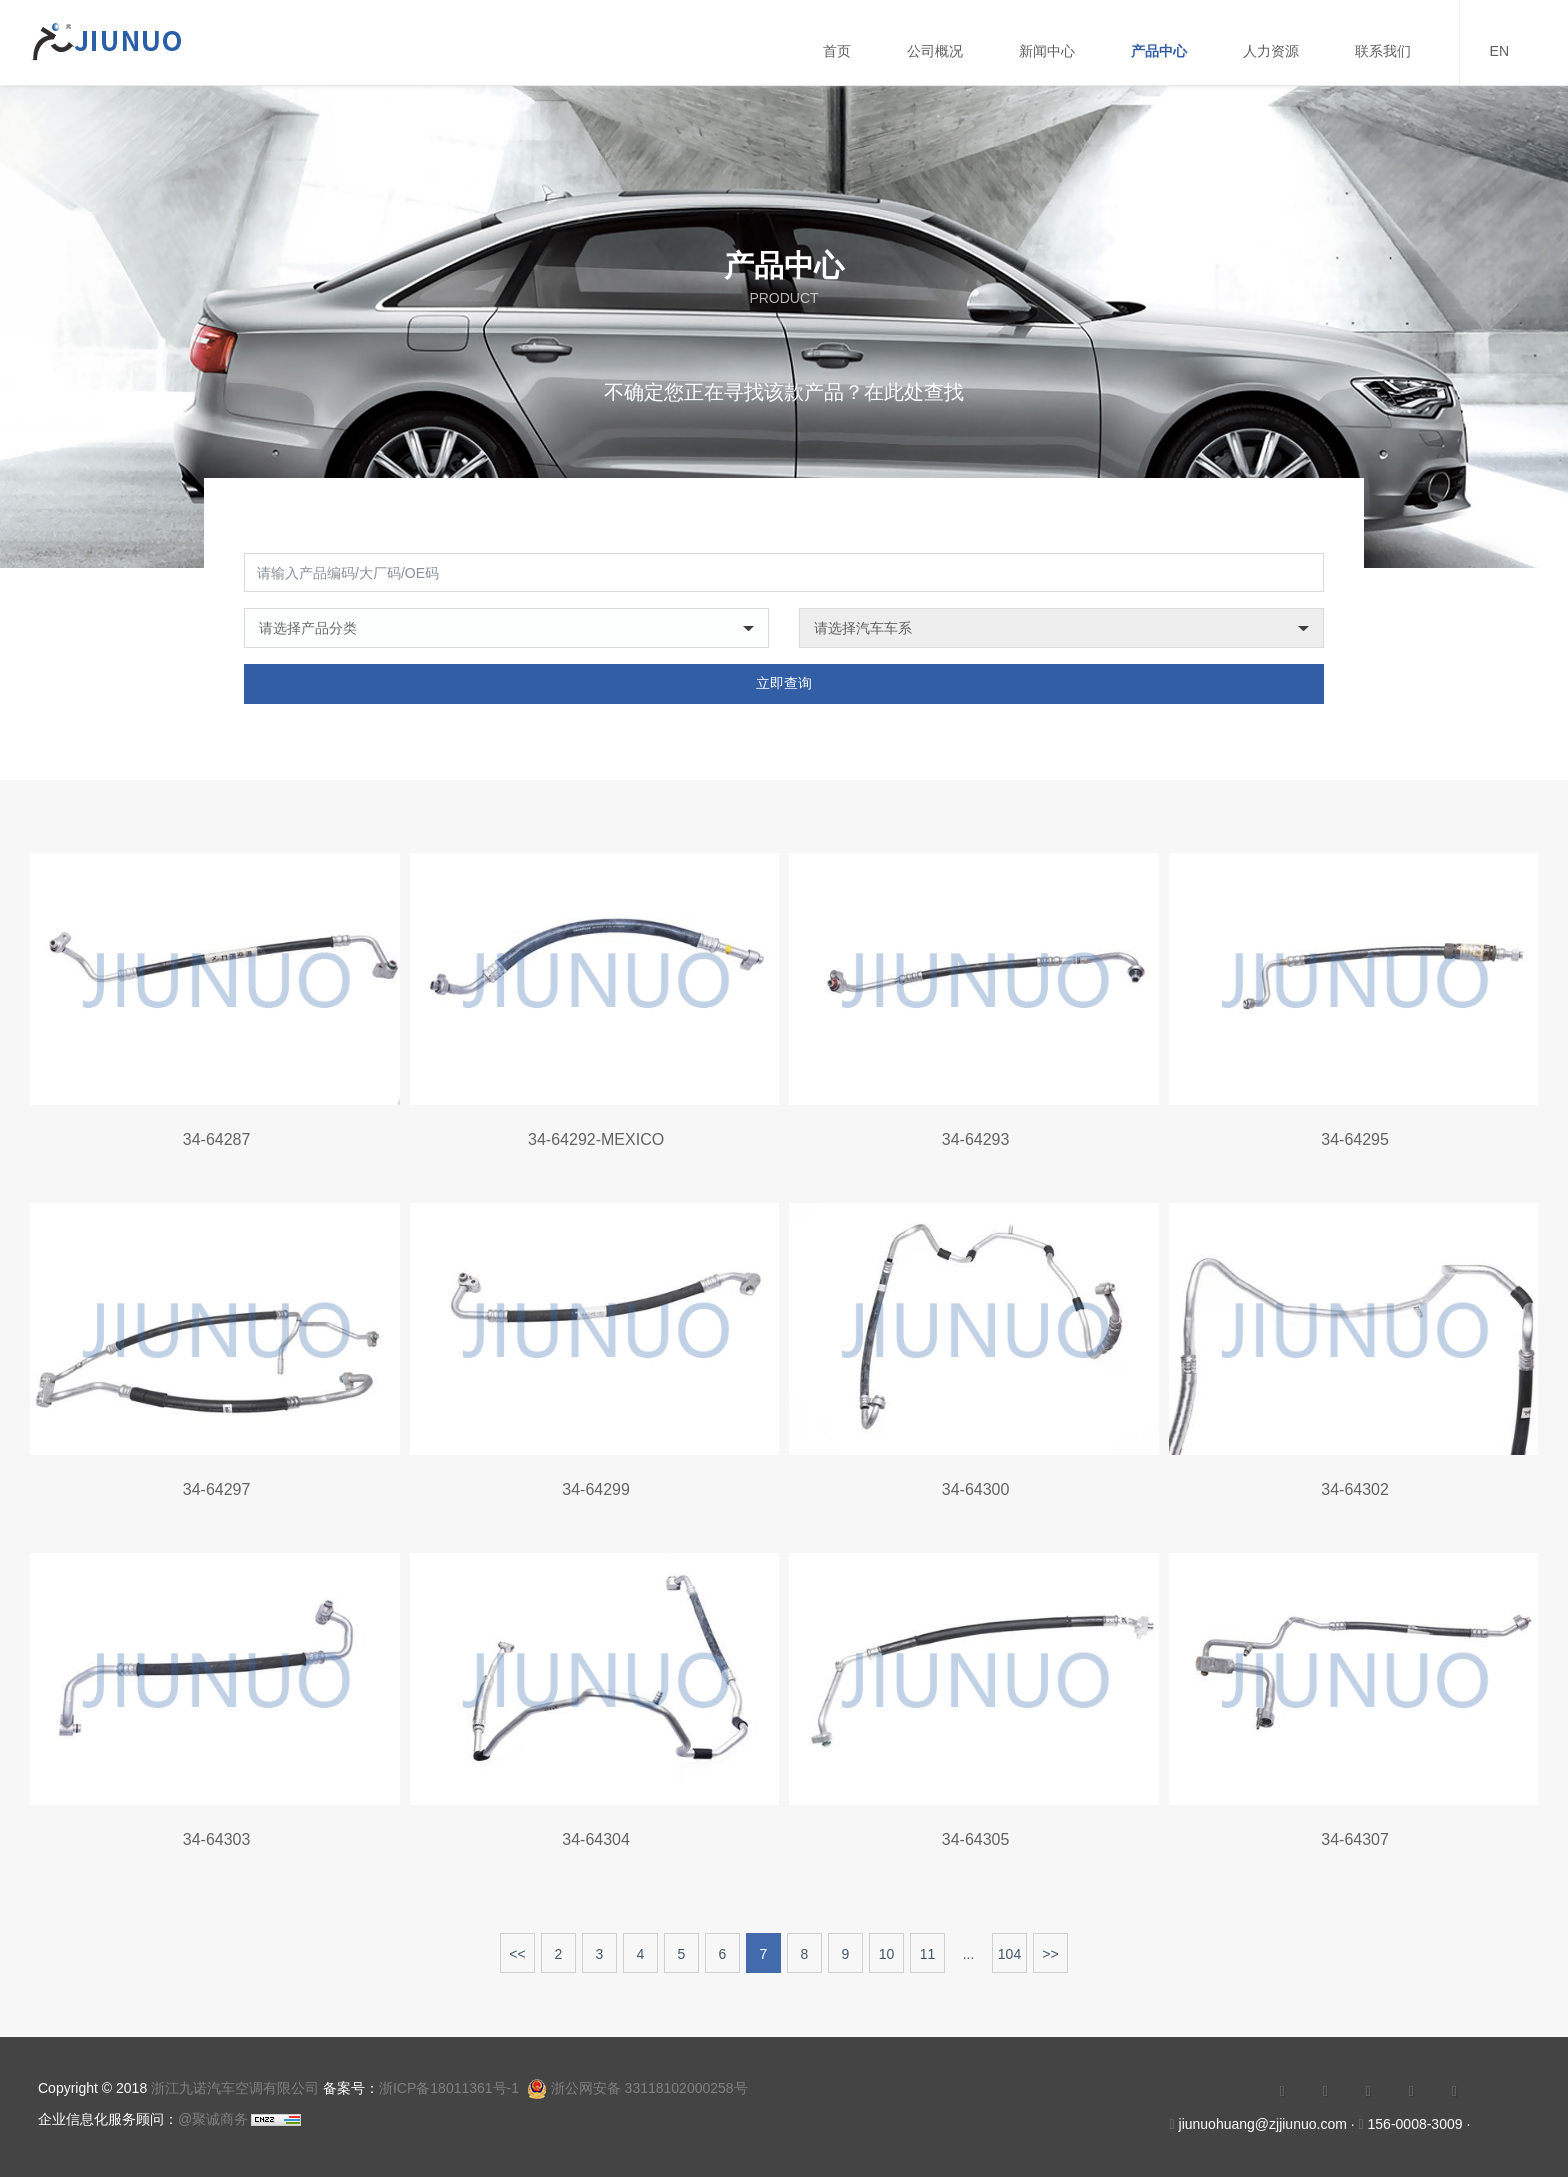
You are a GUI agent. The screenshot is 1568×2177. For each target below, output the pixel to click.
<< (517, 1970)
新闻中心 (1047, 51)
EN (1499, 51)
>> (1050, 1970)
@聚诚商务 (213, 2119)
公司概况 (935, 51)
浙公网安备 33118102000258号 (637, 2088)
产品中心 (1159, 51)
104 (1009, 1970)
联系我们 (1383, 51)
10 (887, 1970)
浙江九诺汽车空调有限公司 (235, 2088)
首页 (837, 51)
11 (928, 1970)
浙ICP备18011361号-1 (449, 2088)
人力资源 (1271, 51)
